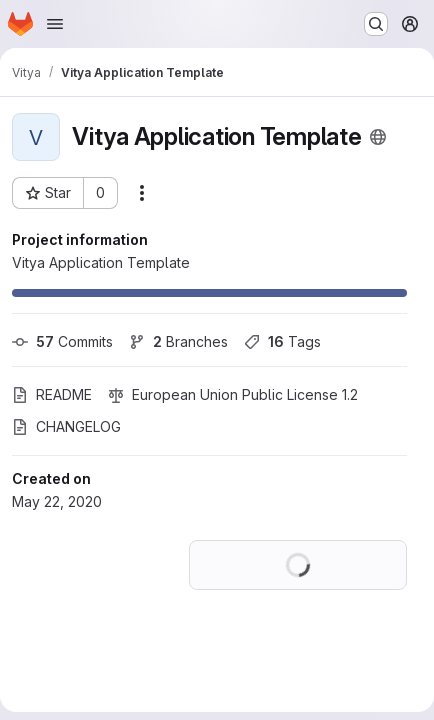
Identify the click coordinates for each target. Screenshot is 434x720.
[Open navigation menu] (55, 24)
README (52, 394)
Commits (62, 341)
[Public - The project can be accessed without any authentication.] (378, 137)
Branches (178, 341)
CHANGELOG (66, 426)
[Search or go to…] (376, 24)
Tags (282, 341)
